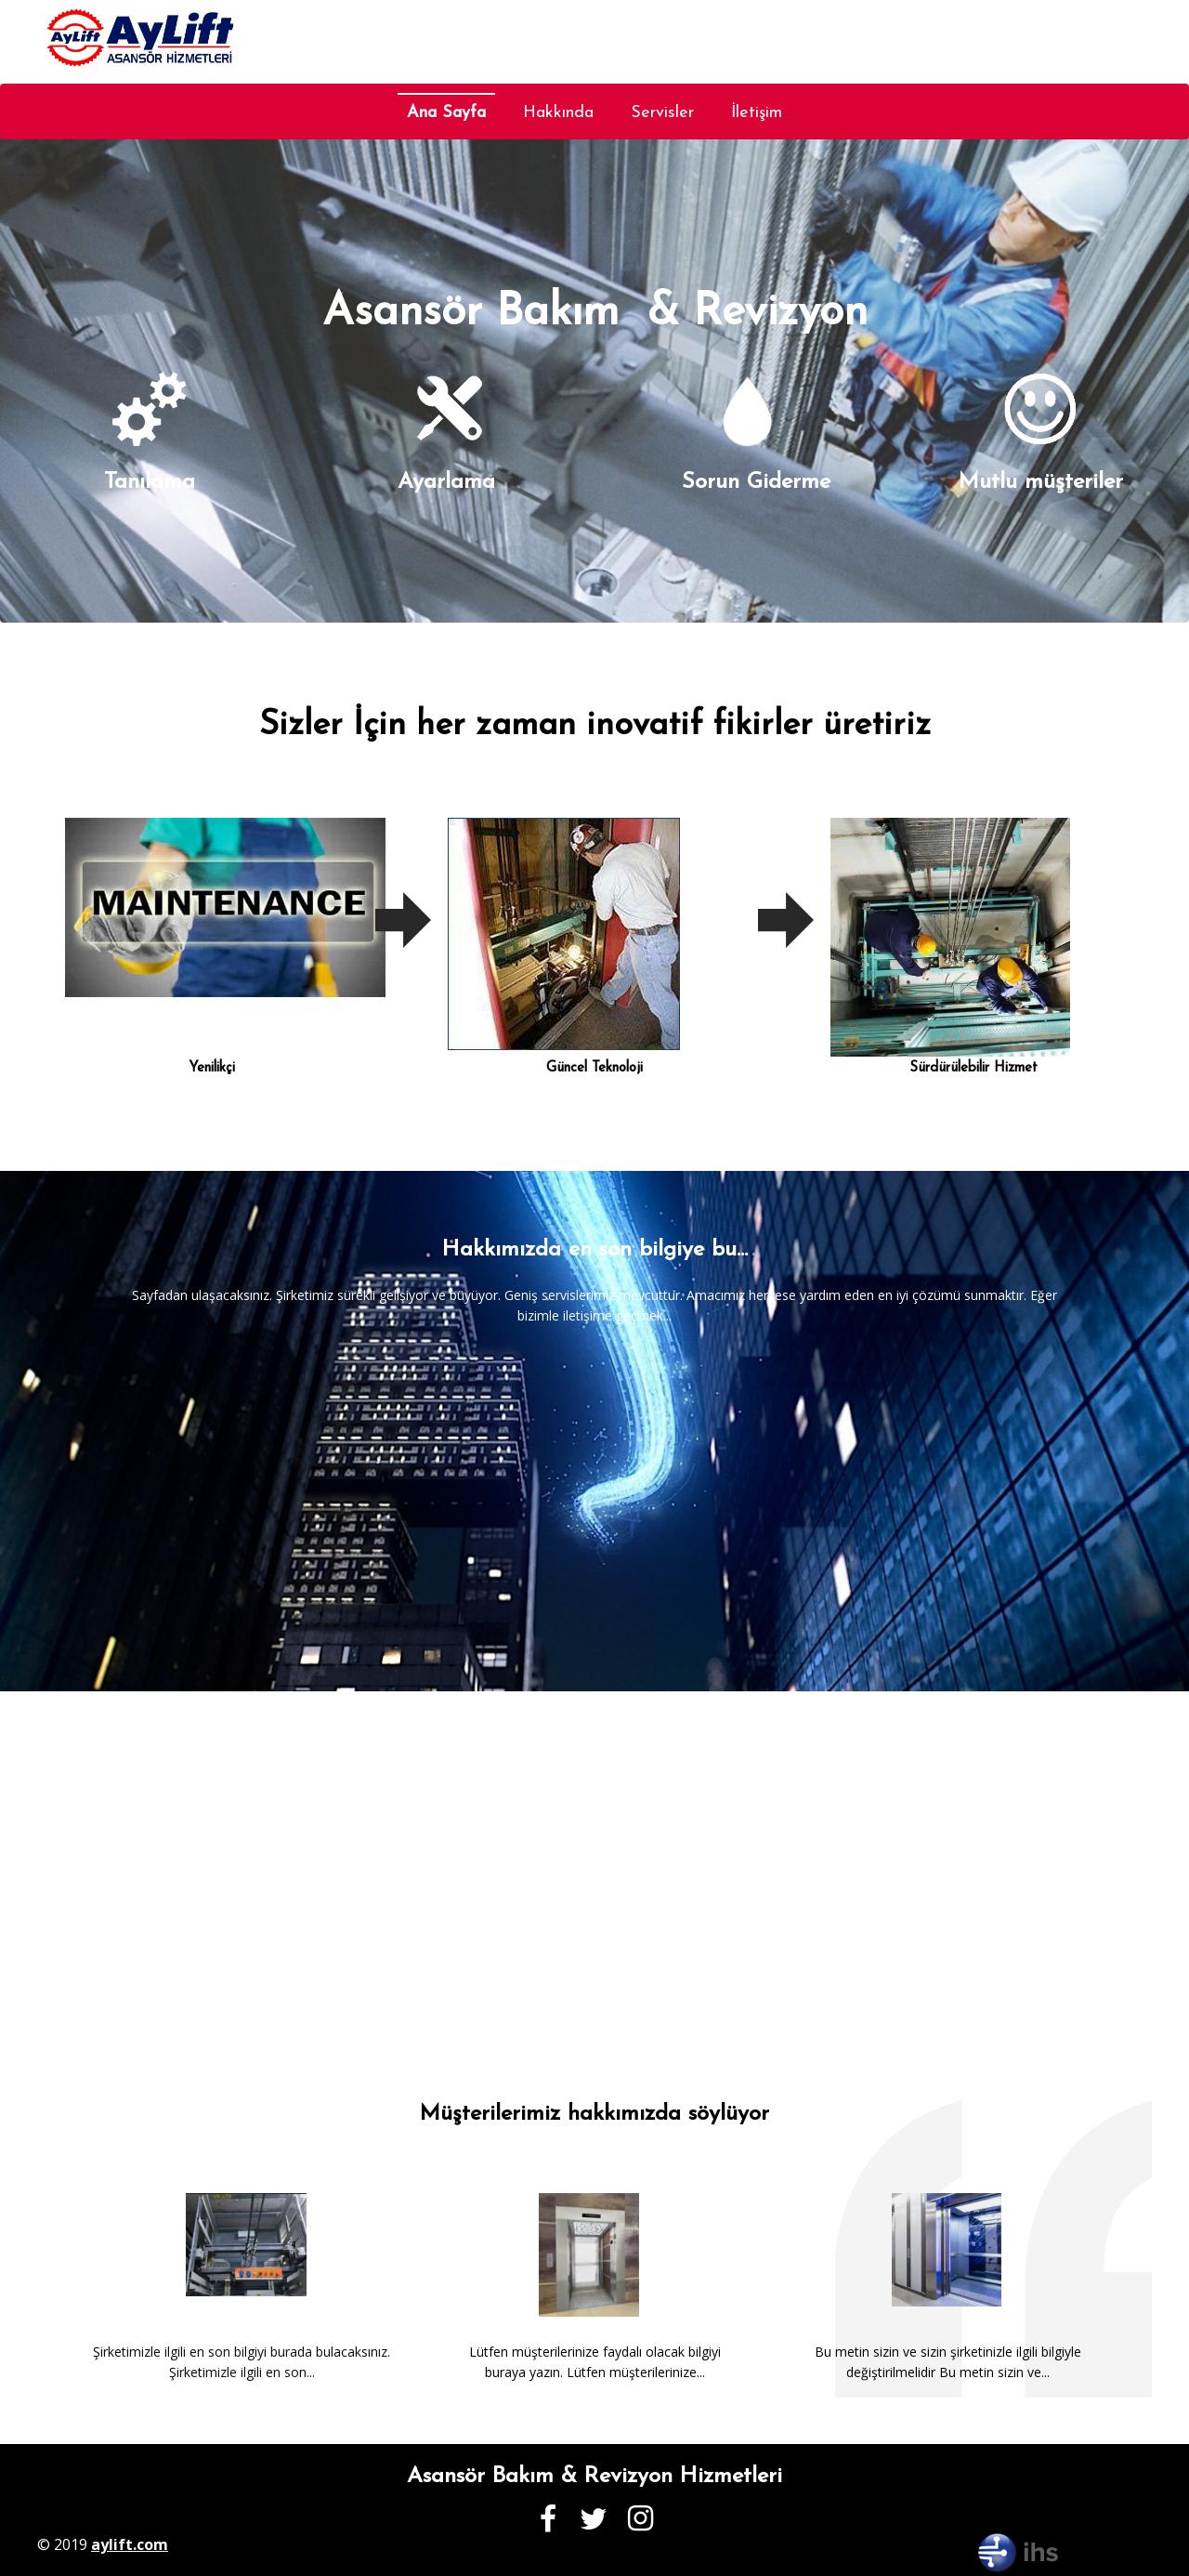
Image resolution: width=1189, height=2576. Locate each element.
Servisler (662, 113)
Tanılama (149, 482)
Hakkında (558, 113)
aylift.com (129, 2544)
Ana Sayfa (446, 113)
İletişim (756, 113)
